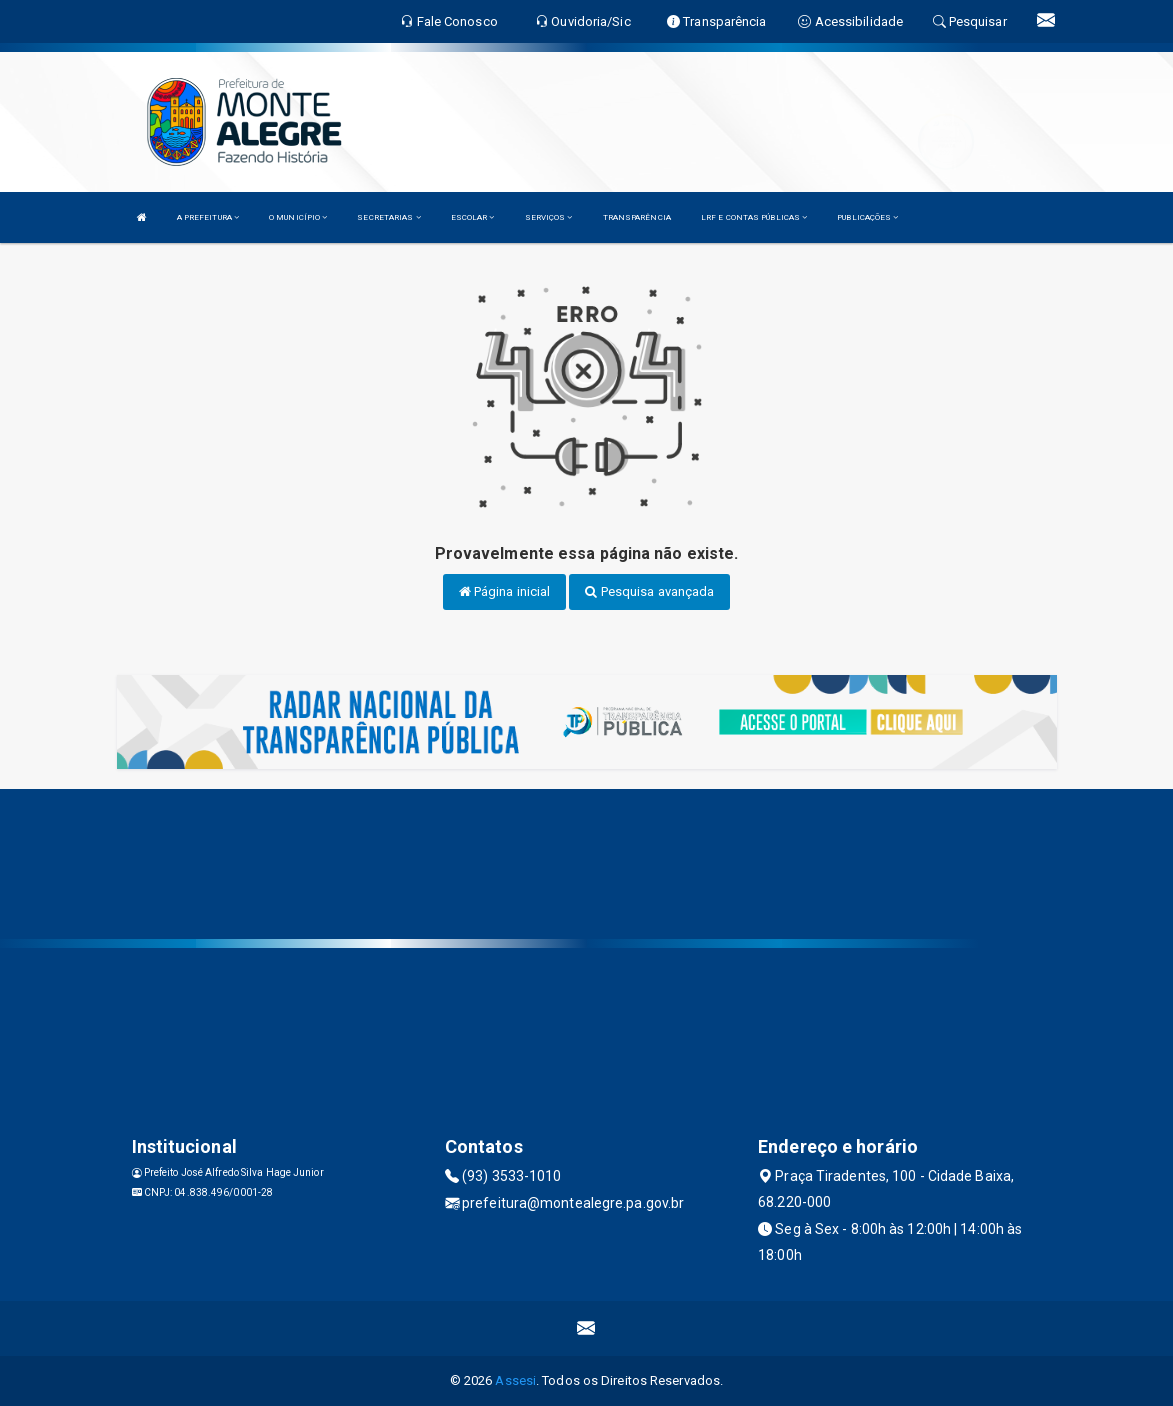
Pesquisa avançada (649, 591)
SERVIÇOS (549, 217)
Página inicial (505, 591)
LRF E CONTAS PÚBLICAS (754, 217)
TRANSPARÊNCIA (637, 217)
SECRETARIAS (388, 217)
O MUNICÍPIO (298, 217)
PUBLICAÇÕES (867, 217)
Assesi (515, 1380)
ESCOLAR (473, 217)
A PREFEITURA (208, 217)
